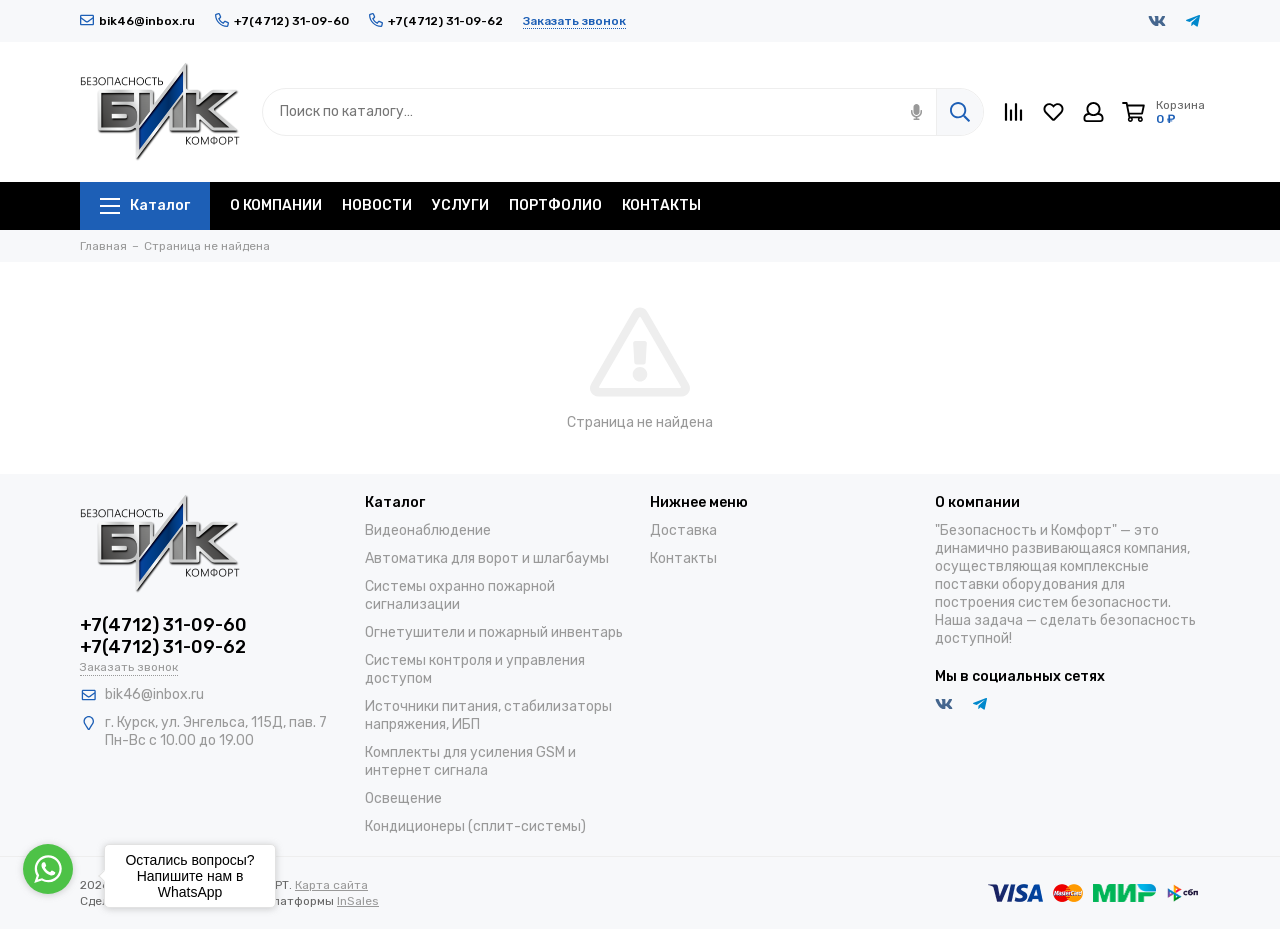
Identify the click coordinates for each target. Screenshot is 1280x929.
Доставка (683, 530)
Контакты (683, 558)
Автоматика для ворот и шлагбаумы (487, 558)
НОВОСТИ (377, 205)
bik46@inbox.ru (137, 21)
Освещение (403, 798)
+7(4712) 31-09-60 (282, 21)
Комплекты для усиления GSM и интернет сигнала (470, 761)
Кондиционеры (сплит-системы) (475, 826)
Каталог (145, 205)
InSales (358, 901)
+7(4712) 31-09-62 (436, 21)
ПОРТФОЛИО (555, 205)
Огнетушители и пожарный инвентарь (494, 632)
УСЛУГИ (460, 205)
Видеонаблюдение (428, 530)
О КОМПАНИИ (276, 205)
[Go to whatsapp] (48, 869)
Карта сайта (331, 885)
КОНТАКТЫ (661, 205)
